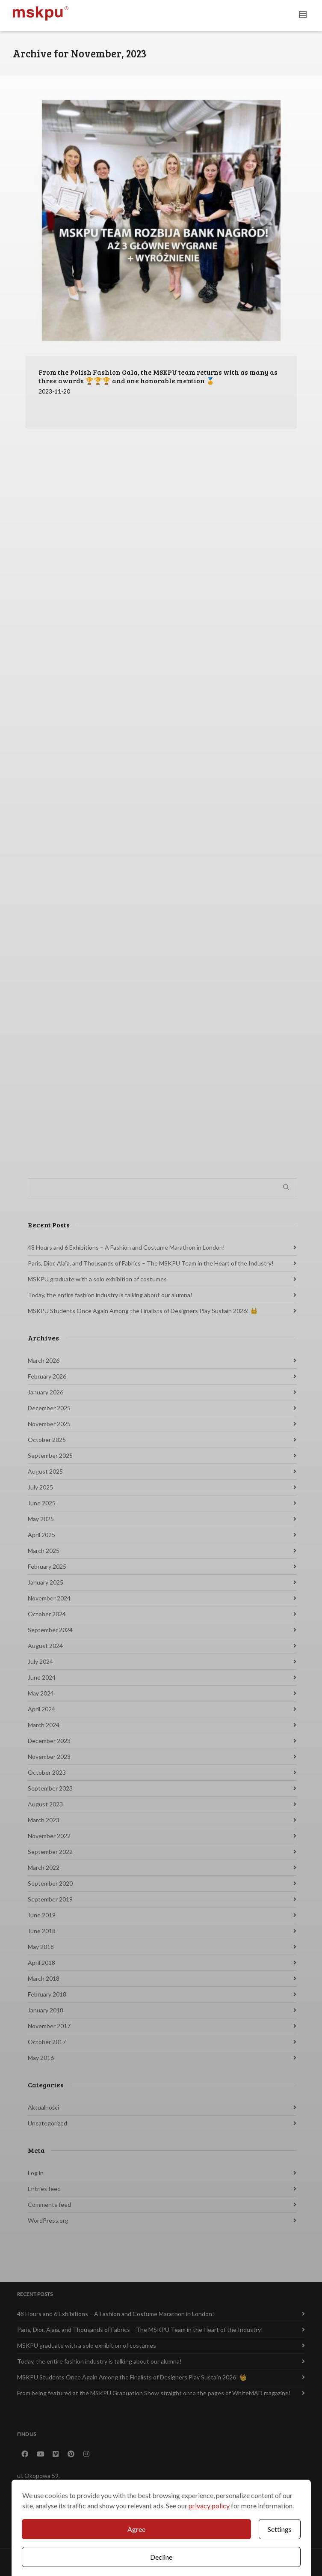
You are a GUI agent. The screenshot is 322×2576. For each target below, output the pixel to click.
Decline (161, 2557)
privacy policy (209, 2505)
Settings (280, 2529)
